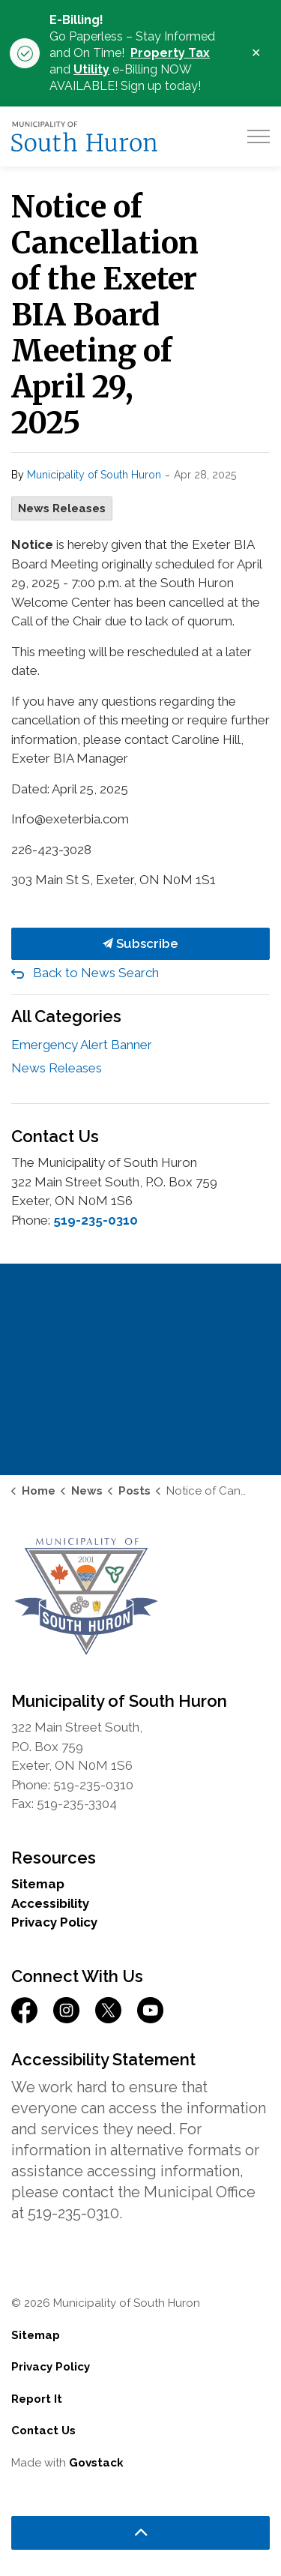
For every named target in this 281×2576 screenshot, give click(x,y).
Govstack (96, 2463)
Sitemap (37, 1883)
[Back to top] (140, 2533)
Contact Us (43, 2430)
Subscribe (140, 944)
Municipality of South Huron (94, 475)
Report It (36, 2399)
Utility (91, 69)
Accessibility (50, 1903)
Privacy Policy (54, 1922)
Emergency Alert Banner (81, 1044)
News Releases (62, 508)
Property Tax (170, 53)
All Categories (66, 1016)
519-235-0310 (95, 1220)
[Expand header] (258, 136)
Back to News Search (96, 972)
